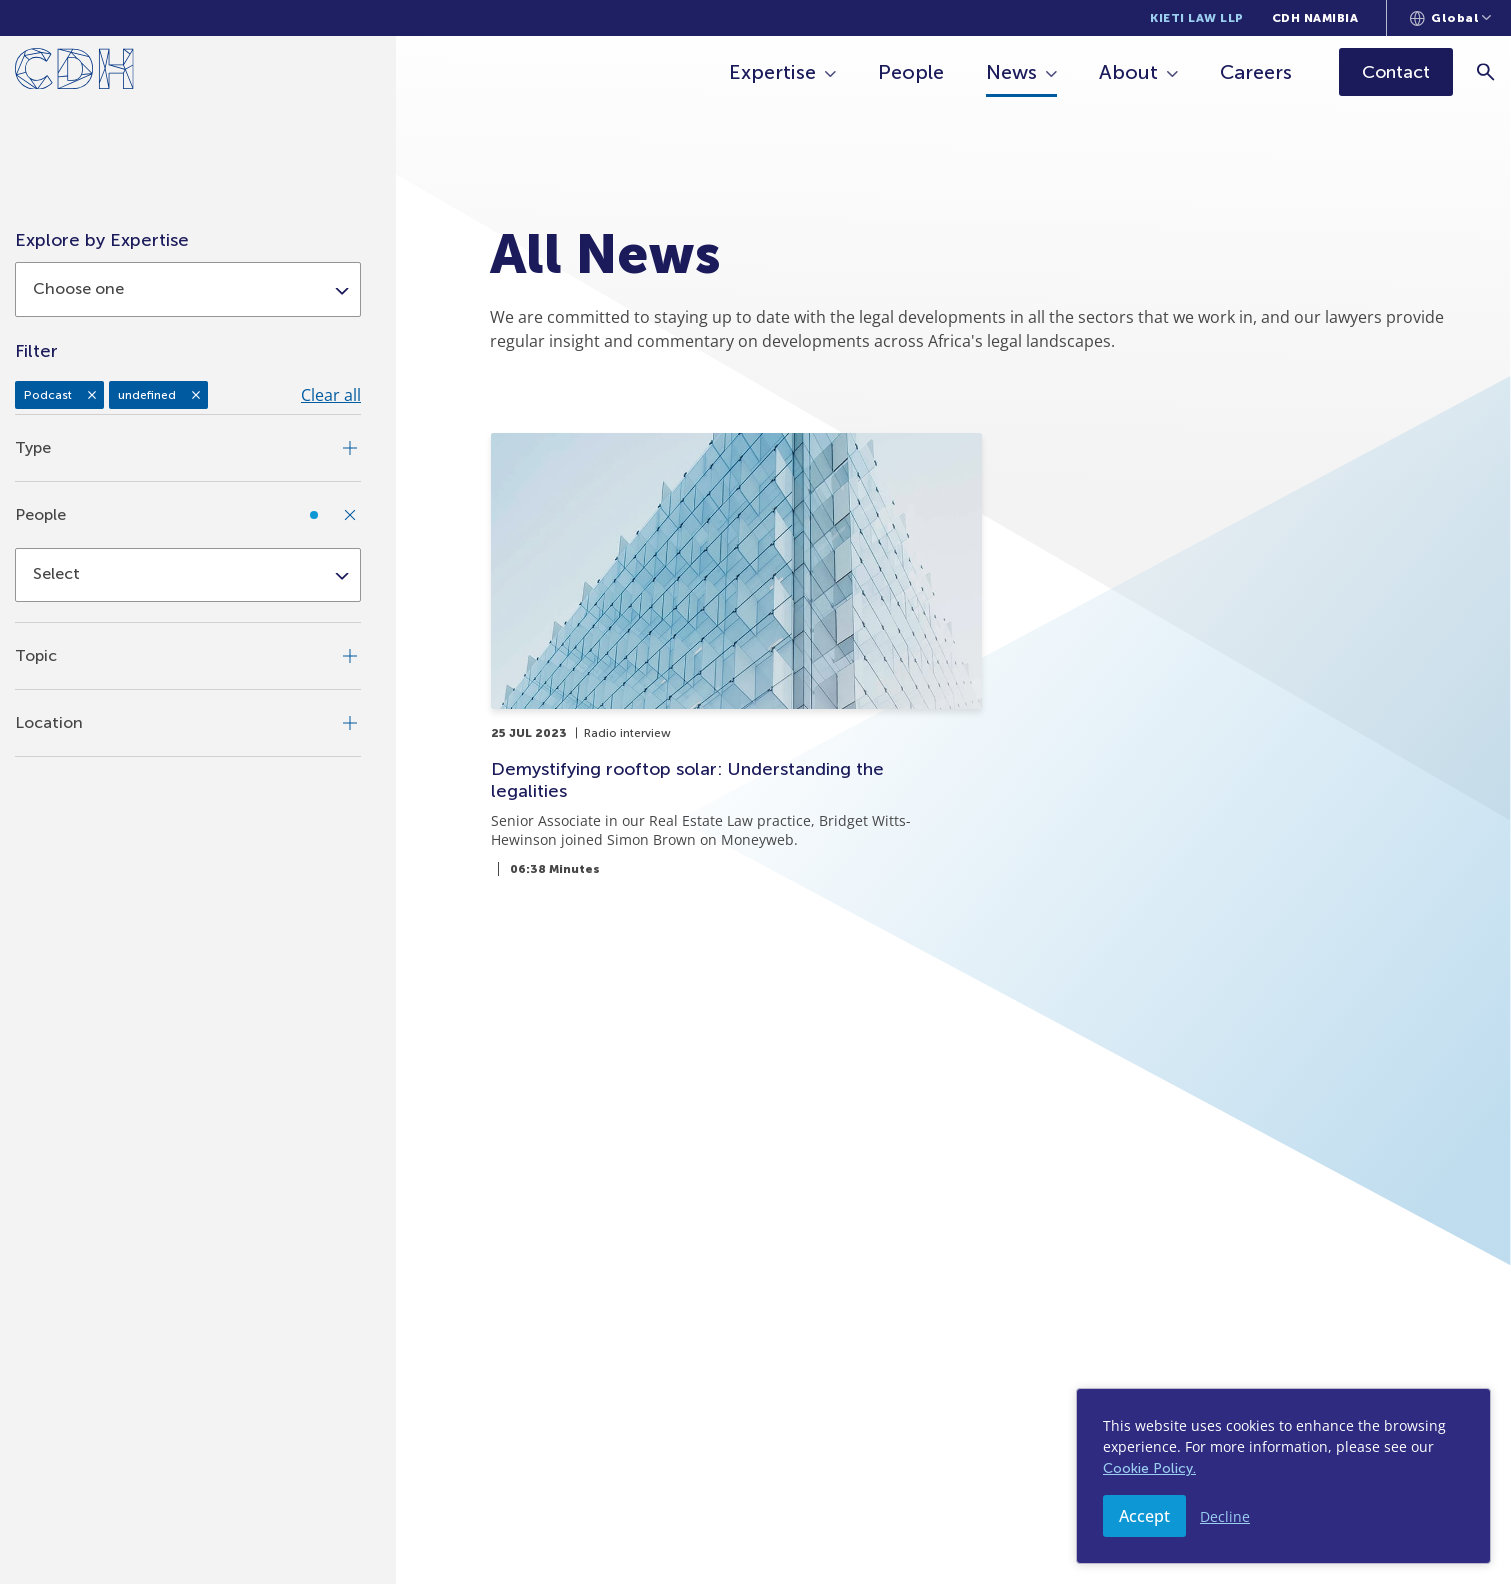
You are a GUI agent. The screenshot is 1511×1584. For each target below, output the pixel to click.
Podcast (48, 395)
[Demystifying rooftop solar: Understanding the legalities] (736, 654)
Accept (1144, 1516)
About (1129, 72)
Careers (1257, 72)
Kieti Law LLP (1197, 18)
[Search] (1486, 71)
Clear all (331, 395)
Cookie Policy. (1149, 1468)
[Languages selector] (1450, 18)
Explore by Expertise (102, 240)
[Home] (74, 72)
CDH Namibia (1315, 18)
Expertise (773, 72)
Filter (36, 351)
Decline (1225, 1516)
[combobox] (188, 289)
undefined (147, 395)
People (912, 72)
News (1012, 72)
